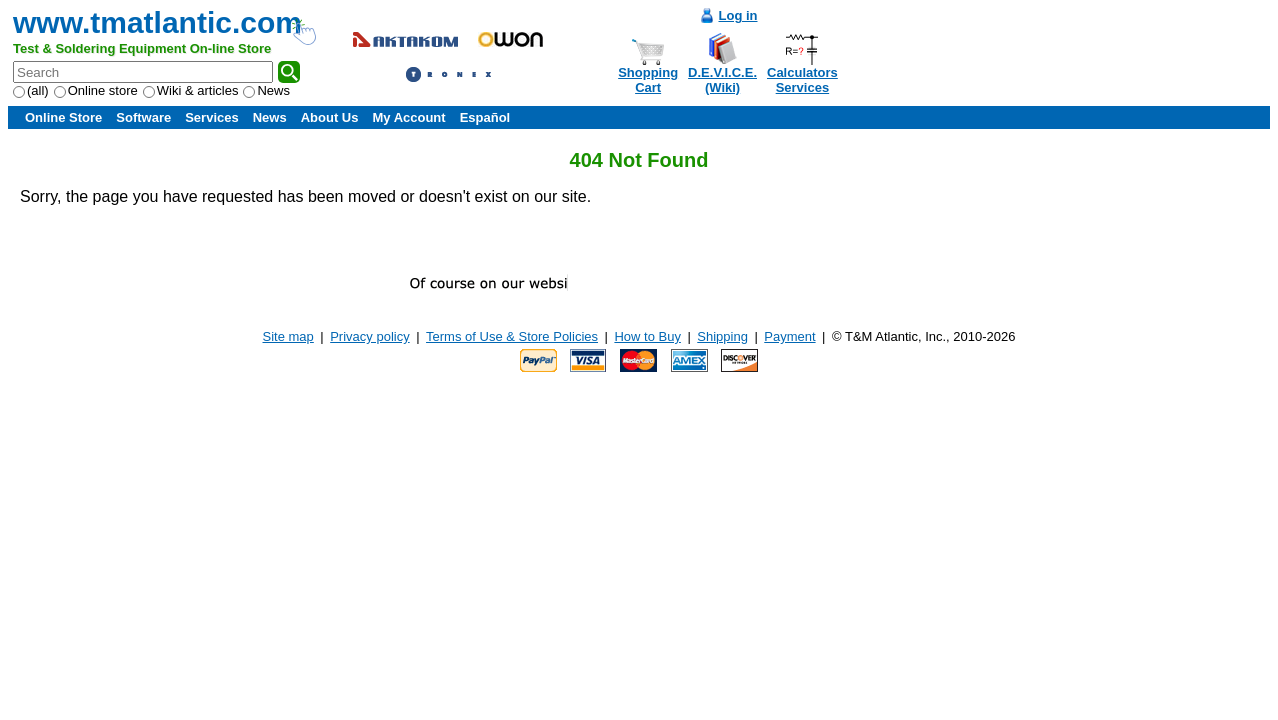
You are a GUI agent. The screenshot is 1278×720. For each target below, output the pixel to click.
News (266, 90)
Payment (789, 336)
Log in (738, 15)
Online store (96, 90)
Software (143, 117)
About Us (330, 117)
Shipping (722, 336)
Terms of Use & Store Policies (512, 336)
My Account (408, 117)
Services (212, 117)
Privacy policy (369, 336)
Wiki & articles (191, 90)
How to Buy (647, 336)
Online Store (63, 117)
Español (485, 117)
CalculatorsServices (802, 80)
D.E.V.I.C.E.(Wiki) (722, 80)
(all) (31, 90)
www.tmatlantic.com (157, 22)
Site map (288, 336)
